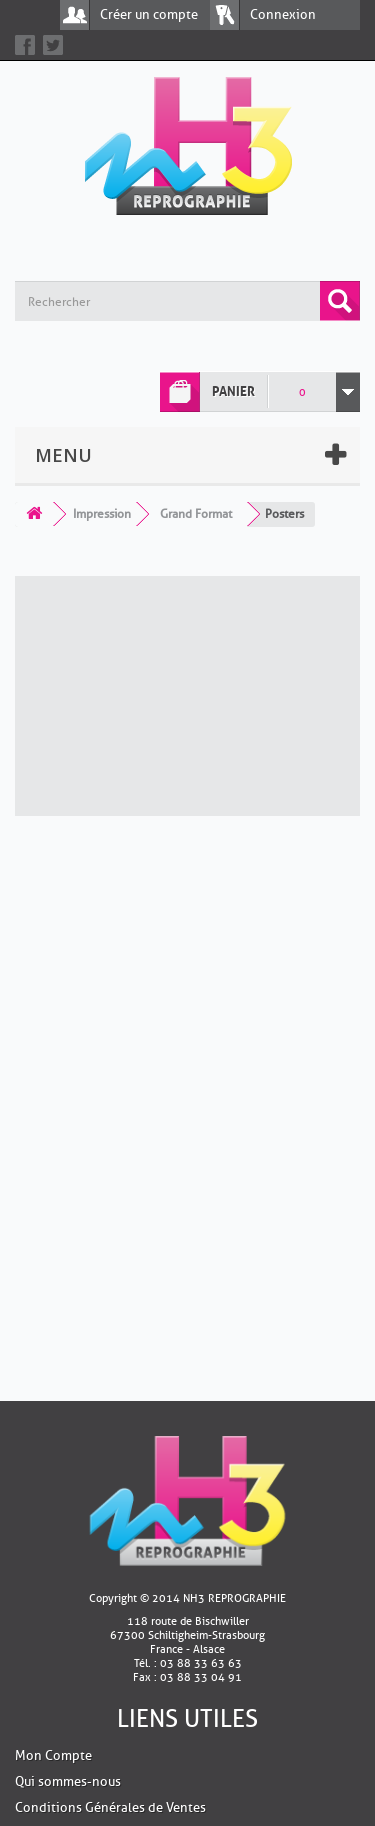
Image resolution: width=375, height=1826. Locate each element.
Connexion (283, 14)
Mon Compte (53, 1755)
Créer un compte (149, 14)
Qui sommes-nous (68, 1781)
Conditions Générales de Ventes (110, 1807)
